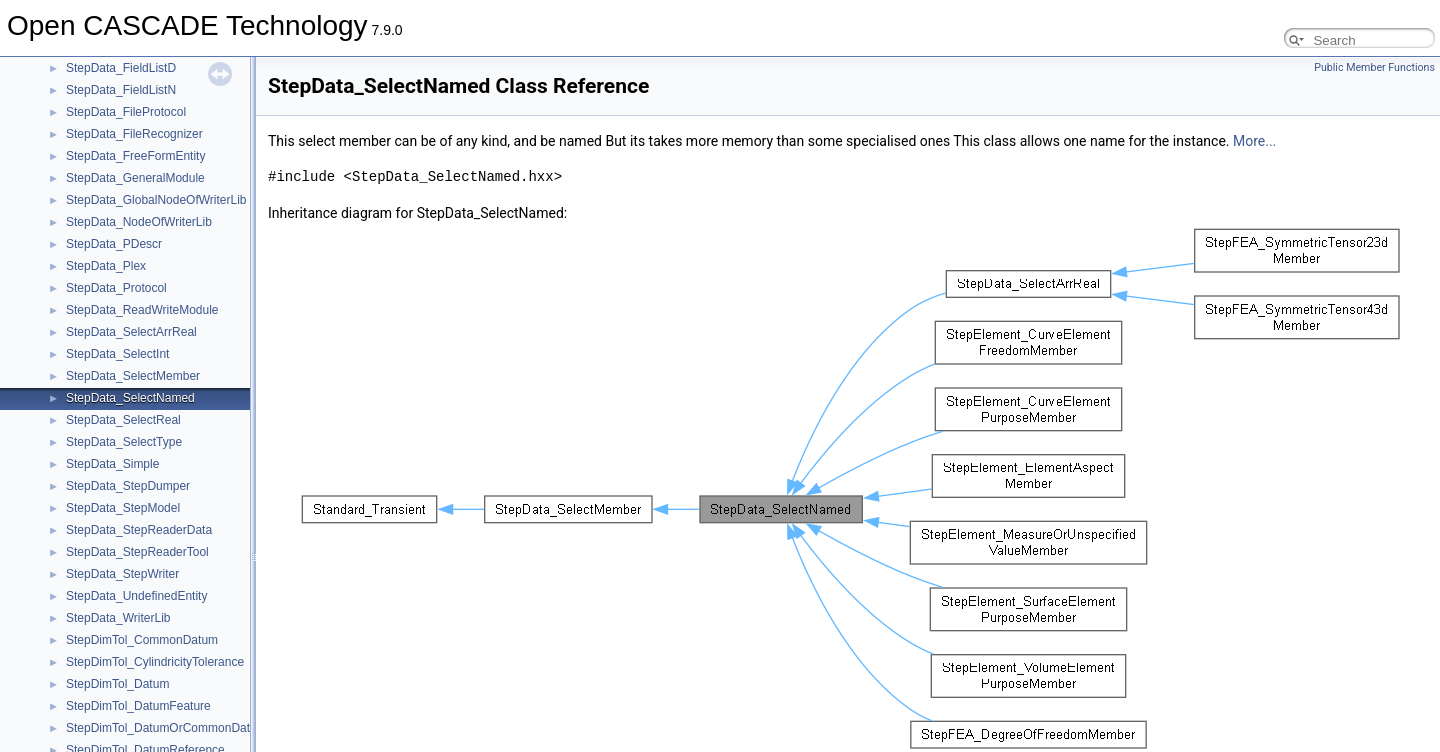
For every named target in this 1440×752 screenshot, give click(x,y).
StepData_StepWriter (122, 574)
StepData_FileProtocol (126, 112)
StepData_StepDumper (128, 486)
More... (1254, 141)
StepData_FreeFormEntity (135, 156)
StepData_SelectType (124, 442)
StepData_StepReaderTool (137, 552)
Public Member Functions (1374, 67)
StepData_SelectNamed (130, 398)
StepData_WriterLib (118, 618)
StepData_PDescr (114, 244)
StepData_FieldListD (121, 68)
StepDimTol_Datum (117, 684)
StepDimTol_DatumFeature (138, 706)
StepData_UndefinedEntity (136, 596)
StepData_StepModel (123, 508)
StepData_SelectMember (133, 376)
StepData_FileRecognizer (134, 134)
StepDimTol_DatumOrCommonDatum (166, 728)
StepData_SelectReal (123, 420)
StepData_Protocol (116, 288)
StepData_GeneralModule (135, 178)
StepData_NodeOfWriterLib (139, 222)
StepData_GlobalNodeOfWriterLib (156, 200)
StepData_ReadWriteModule (142, 310)
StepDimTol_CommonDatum (142, 640)
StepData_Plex (106, 266)
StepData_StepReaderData (139, 530)
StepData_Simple (112, 464)
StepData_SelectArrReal (131, 332)
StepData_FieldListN (121, 90)
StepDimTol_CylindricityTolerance (155, 662)
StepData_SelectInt (117, 354)
